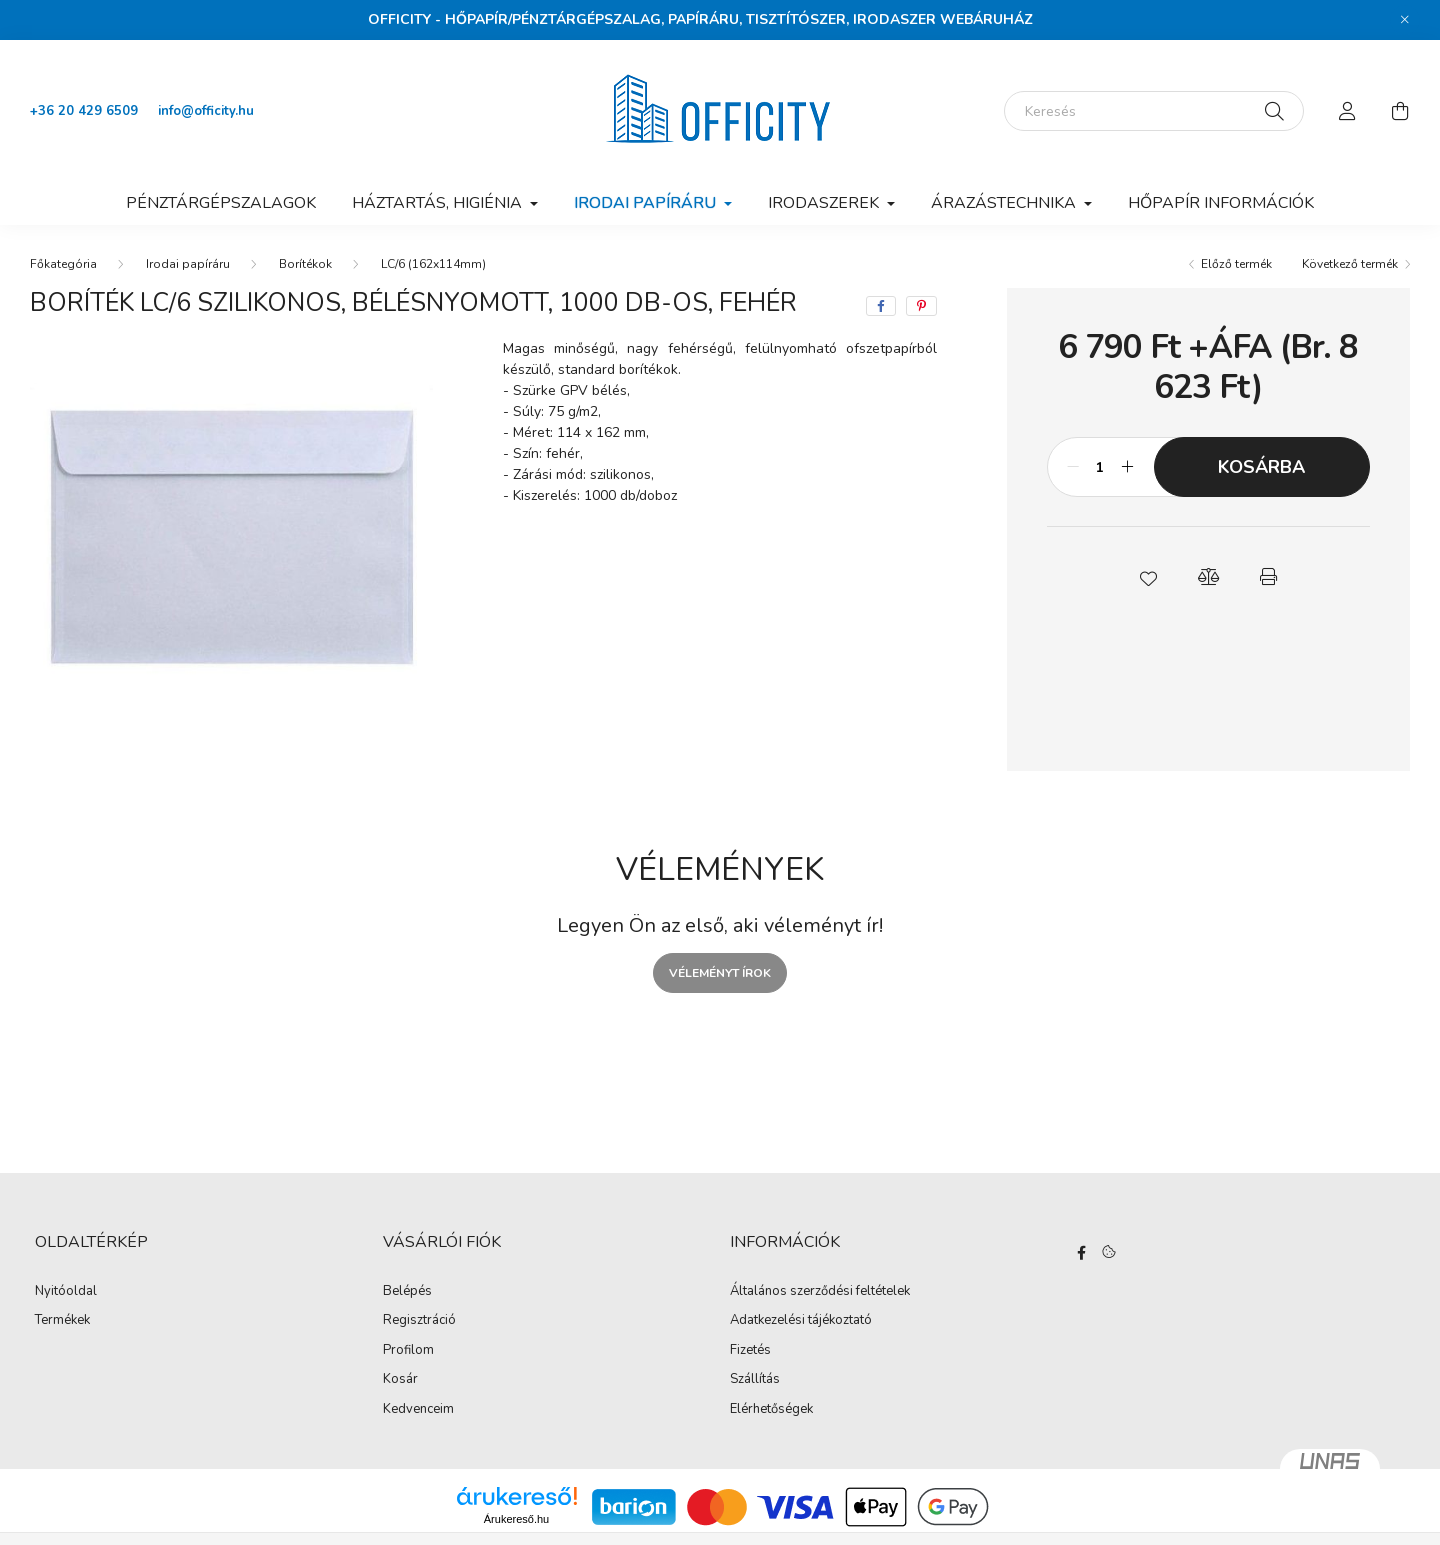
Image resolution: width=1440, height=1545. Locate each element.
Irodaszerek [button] (825, 203)
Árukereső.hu (516, 1519)
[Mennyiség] (1100, 467)
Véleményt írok (720, 973)
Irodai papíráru (188, 264)
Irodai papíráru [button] (647, 203)
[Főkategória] (63, 264)
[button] (1148, 577)
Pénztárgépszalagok (221, 203)
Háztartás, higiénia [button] (439, 203)
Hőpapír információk (1221, 203)
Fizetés (750, 1351)
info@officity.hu (206, 111)
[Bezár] (1405, 20)
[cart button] (1400, 111)
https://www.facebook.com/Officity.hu (1082, 1253)
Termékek (62, 1321)
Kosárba (1261, 467)
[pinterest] (921, 306)
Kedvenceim (418, 1410)
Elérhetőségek (771, 1410)
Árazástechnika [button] (1005, 203)
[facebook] (881, 306)
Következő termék (1350, 264)
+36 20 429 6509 (84, 111)
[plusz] (1128, 467)
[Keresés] (1154, 111)
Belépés (407, 1292)
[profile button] (1348, 111)
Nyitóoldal (66, 1292)
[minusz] (1073, 467)
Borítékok (305, 264)
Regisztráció (419, 1321)
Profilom (408, 1351)
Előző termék (1236, 264)
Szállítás (755, 1380)
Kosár (400, 1380)
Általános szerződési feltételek (820, 1292)
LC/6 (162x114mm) (433, 264)
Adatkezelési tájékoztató (801, 1321)
